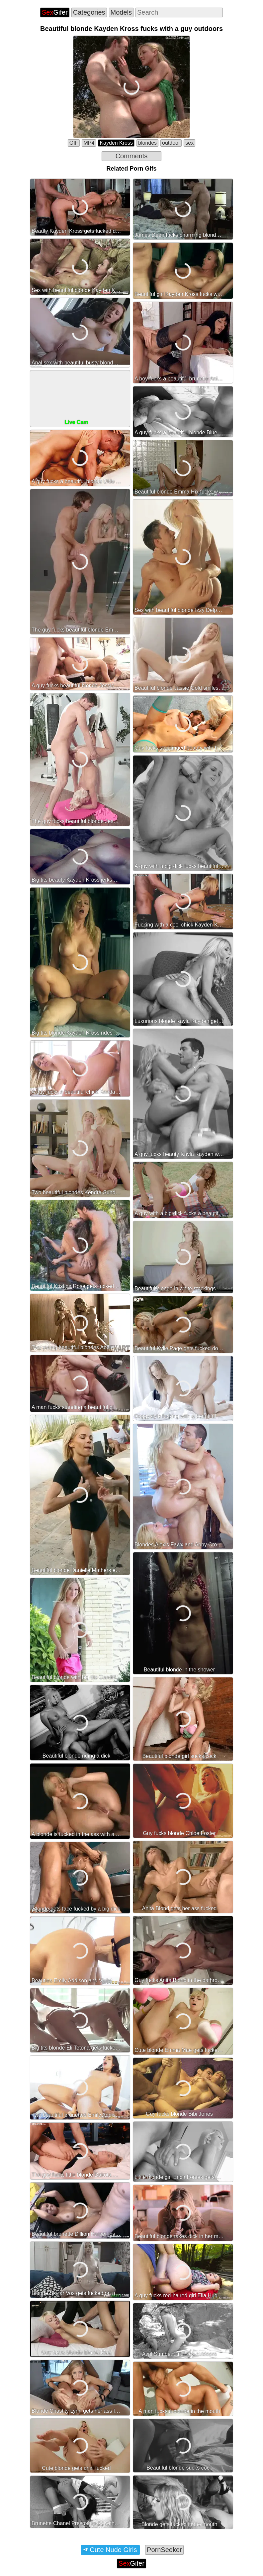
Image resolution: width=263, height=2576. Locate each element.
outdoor (171, 143)
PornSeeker (164, 2549)
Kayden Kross (116, 143)
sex (189, 143)
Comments (132, 156)
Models (121, 12)
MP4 (88, 143)
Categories (89, 12)
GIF (73, 143)
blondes (147, 143)
